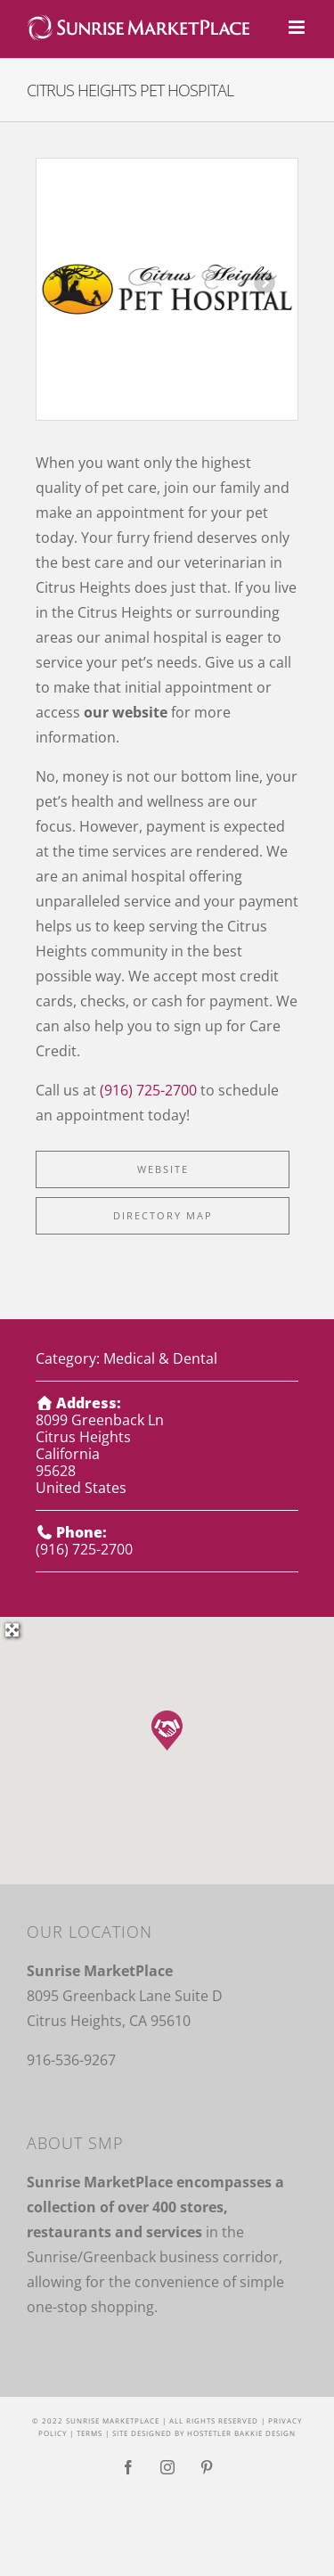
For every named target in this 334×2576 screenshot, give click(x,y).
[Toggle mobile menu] (298, 27)
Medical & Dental (160, 1358)
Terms (89, 2433)
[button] (167, 1730)
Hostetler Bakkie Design (241, 2433)
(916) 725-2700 (148, 1090)
